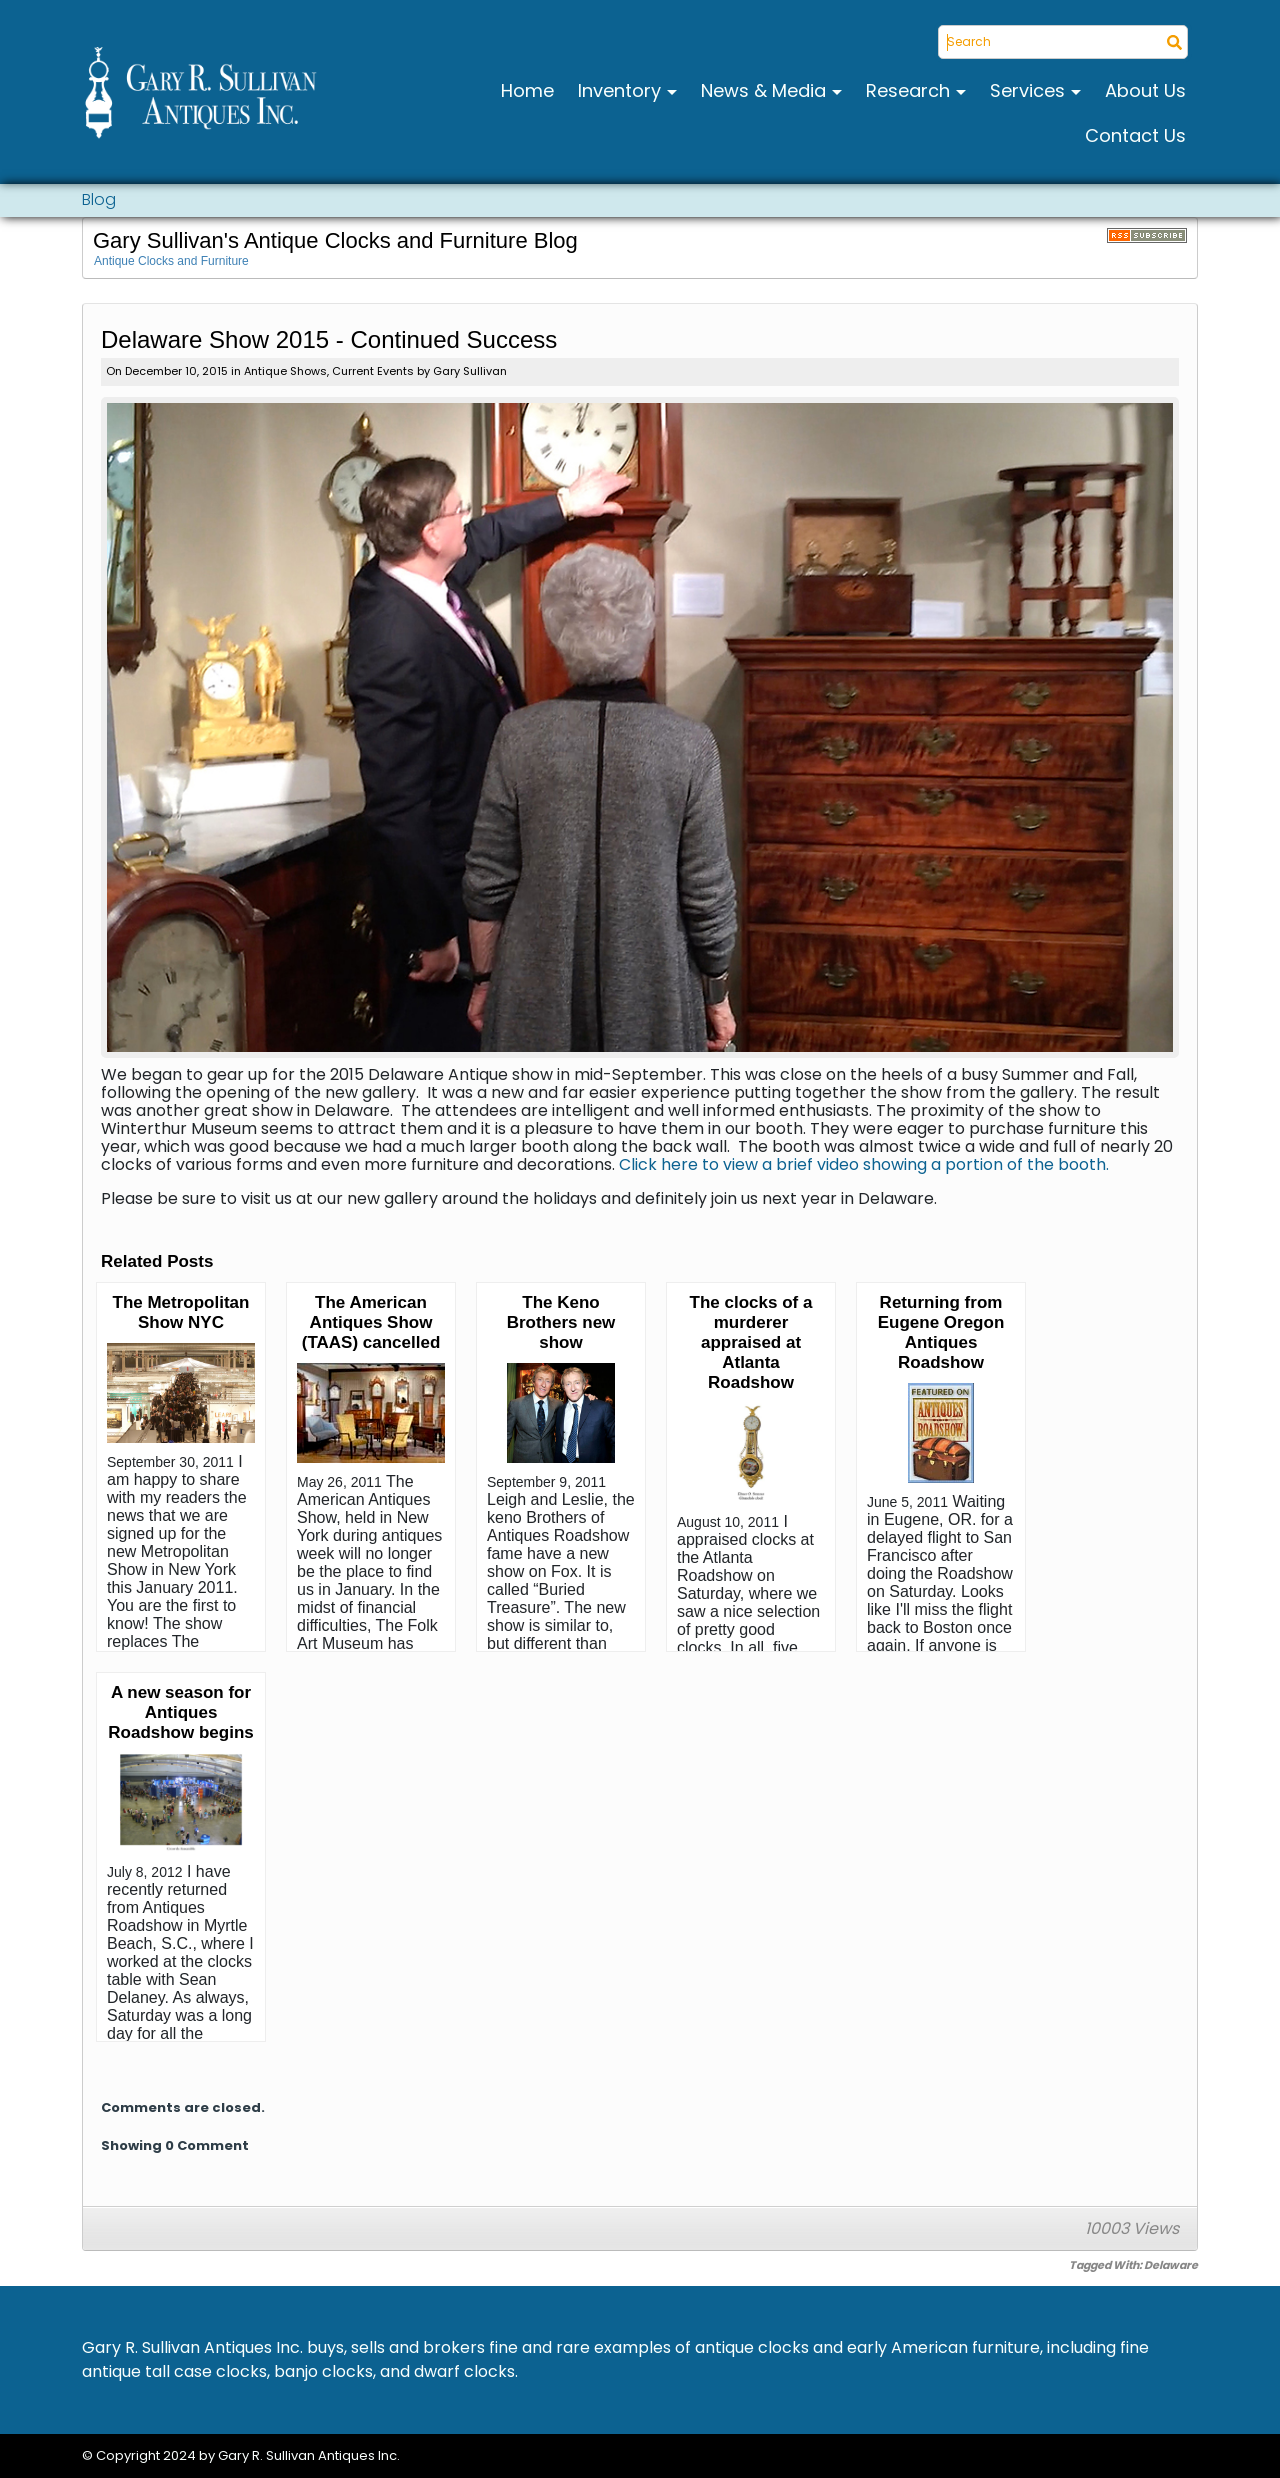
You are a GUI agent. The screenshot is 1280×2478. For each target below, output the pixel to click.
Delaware (1171, 2265)
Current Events (373, 371)
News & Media (766, 90)
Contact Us (1135, 135)
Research (910, 90)
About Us (1145, 90)
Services (1030, 90)
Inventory (622, 90)
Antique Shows (285, 371)
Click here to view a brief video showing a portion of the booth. (864, 1164)
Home (527, 90)
